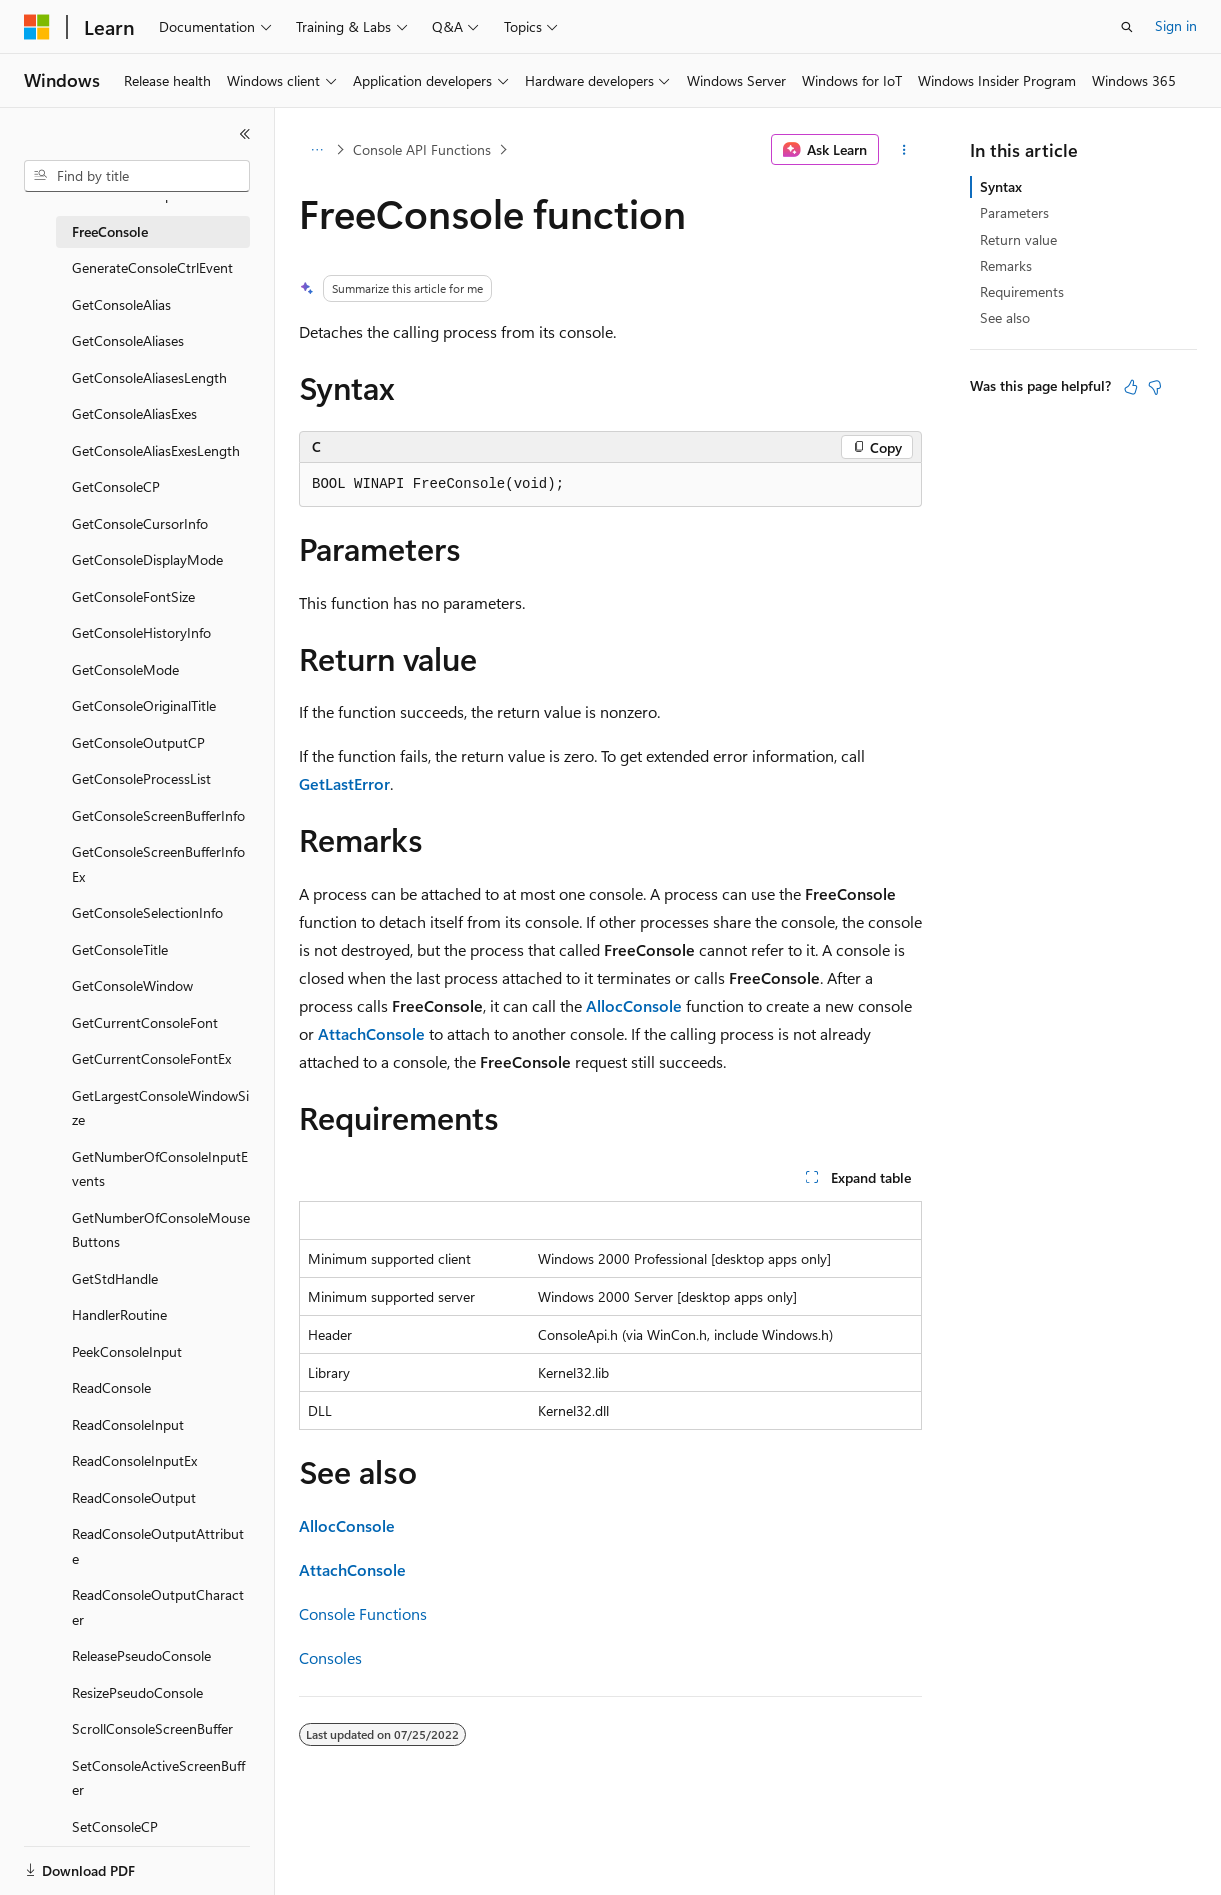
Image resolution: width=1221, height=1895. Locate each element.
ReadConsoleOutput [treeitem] (134, 1497)
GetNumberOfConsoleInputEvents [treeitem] (160, 1169)
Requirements (1022, 291)
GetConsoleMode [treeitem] (125, 669)
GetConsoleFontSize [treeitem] (133, 596)
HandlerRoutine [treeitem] (119, 1314)
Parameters (1014, 212)
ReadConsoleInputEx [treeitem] (134, 1460)
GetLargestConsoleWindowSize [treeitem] (160, 1108)
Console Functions (363, 1613)
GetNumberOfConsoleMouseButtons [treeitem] (161, 1230)
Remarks (1006, 265)
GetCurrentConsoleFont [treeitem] (145, 1022)
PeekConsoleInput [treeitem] (127, 1351)
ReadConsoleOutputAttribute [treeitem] (158, 1546)
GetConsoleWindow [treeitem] (132, 985)
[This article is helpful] (1131, 387)
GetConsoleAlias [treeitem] (121, 304)
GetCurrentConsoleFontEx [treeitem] (151, 1058)
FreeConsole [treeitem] (110, 231)
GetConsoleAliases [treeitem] (128, 340)
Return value (1018, 239)
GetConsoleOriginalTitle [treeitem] (144, 705)
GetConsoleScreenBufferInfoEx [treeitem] (158, 864)
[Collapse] (245, 134)
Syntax (1001, 186)
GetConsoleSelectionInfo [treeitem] (147, 912)
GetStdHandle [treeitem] (115, 1278)
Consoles (330, 1657)
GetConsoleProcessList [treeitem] (141, 778)
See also (1005, 317)
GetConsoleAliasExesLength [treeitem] (156, 450)
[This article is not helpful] (1155, 387)
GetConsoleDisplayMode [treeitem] (147, 559)
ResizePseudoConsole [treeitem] (137, 1692)
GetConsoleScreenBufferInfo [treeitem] (158, 815)
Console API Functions (422, 149)
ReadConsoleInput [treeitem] (128, 1424)
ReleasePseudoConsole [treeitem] (141, 1655)
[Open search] (1127, 27)
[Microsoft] (37, 27)
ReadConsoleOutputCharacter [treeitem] (158, 1607)
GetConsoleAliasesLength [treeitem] (149, 377)
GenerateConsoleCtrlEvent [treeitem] (152, 267)
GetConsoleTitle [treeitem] (120, 949)
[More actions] (904, 150)
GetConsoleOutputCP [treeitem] (138, 742)
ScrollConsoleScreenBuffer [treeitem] (152, 1728)
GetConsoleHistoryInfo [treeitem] (141, 632)
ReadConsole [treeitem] (111, 1387)
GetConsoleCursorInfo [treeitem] (140, 523)
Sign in (1176, 25)
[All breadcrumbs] (316, 150)
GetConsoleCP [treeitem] (116, 486)
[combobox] (137, 176)
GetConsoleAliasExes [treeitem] (134, 413)
